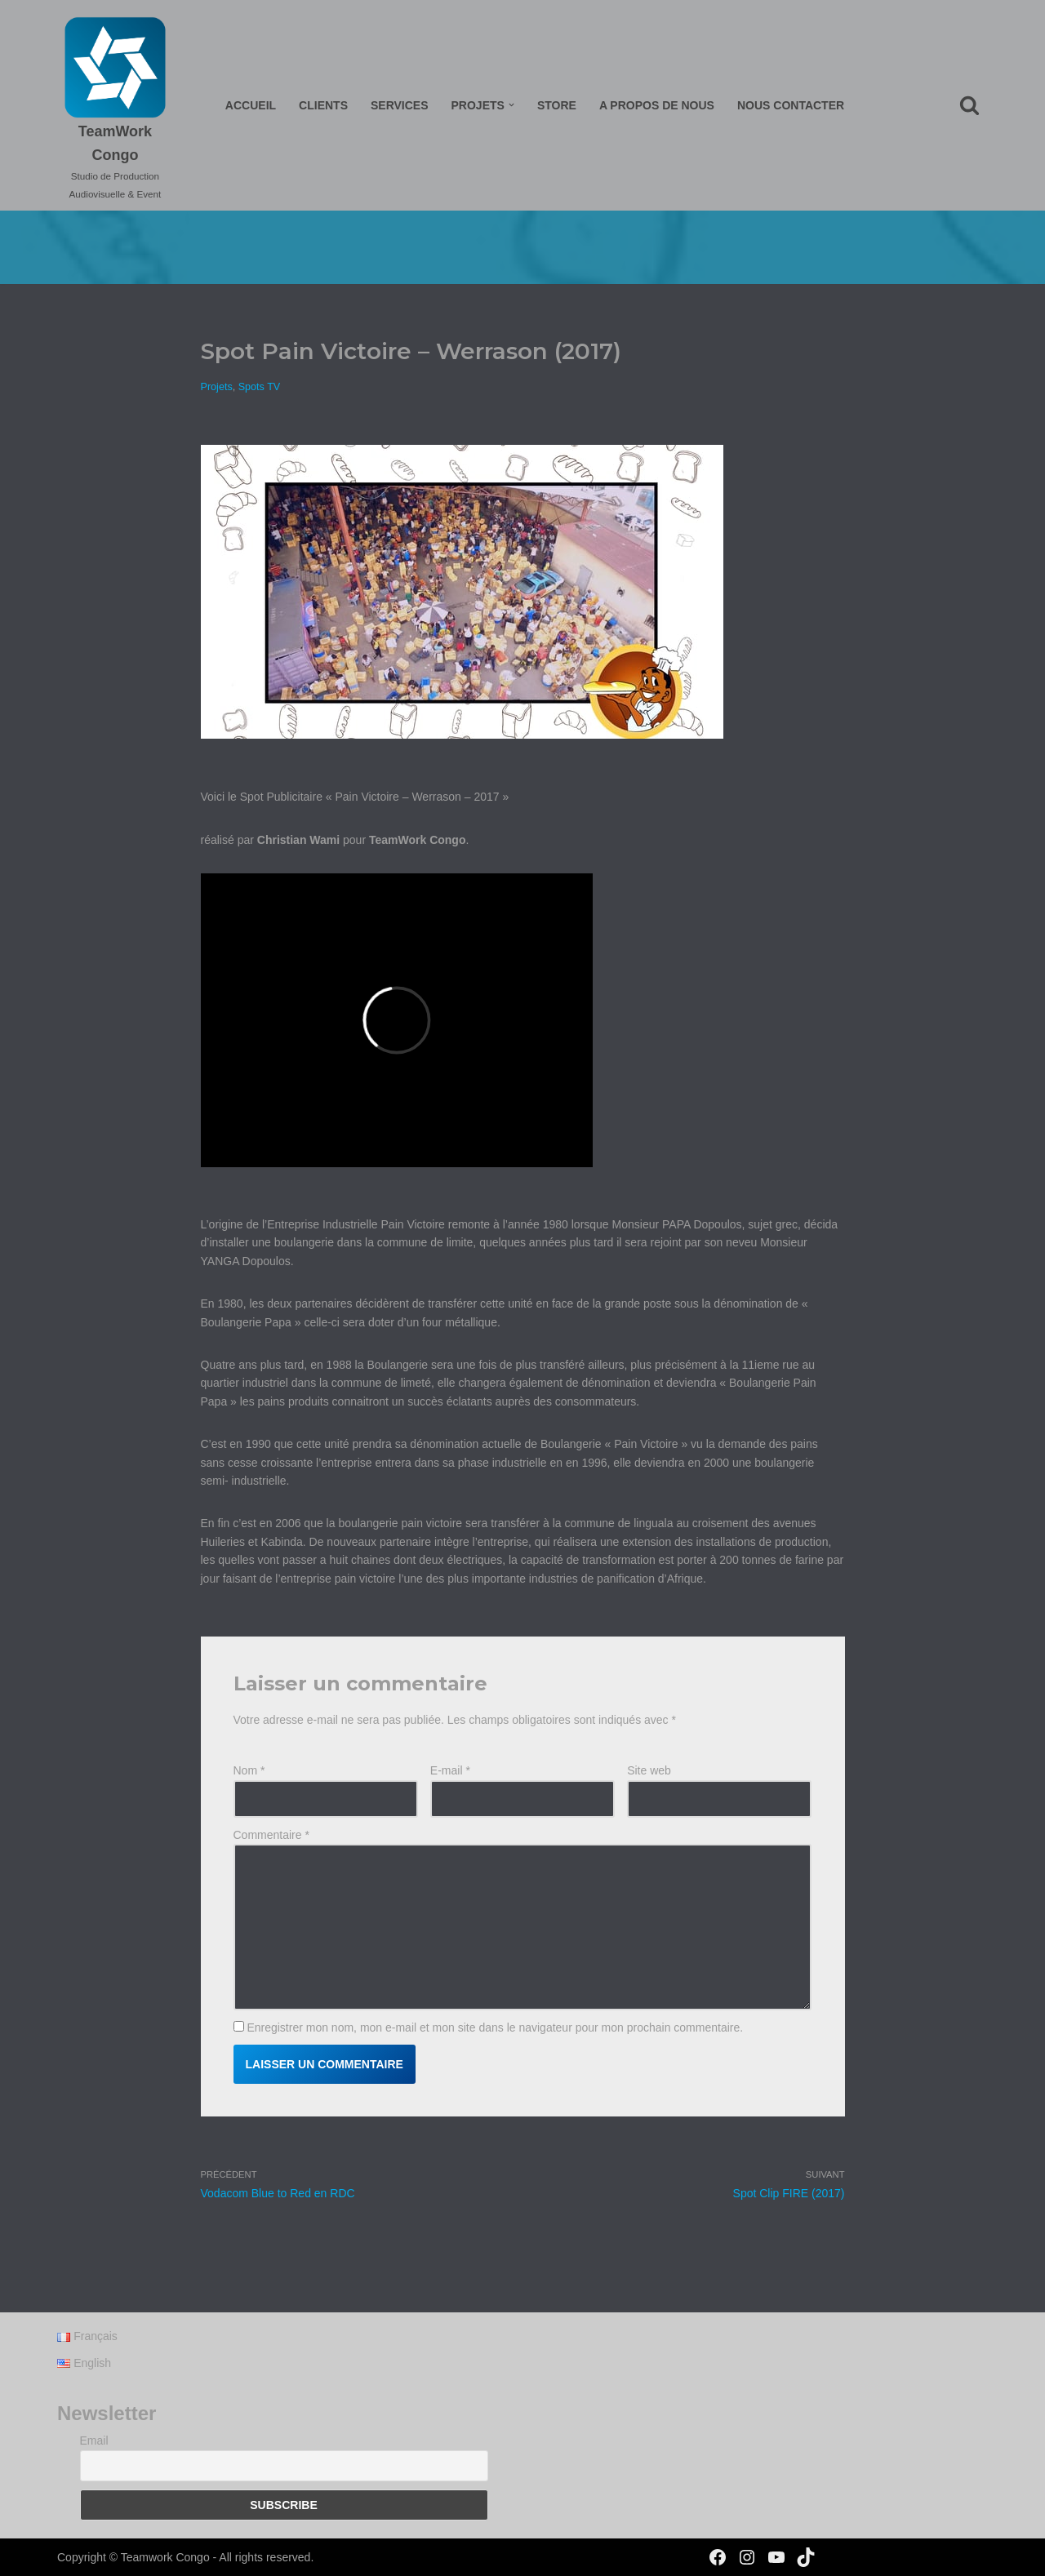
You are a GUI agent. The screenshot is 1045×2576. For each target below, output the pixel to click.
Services (400, 105)
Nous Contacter (790, 105)
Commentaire (271, 1834)
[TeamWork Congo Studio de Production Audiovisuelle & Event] (115, 109)
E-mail (450, 1770)
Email (94, 2440)
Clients (323, 105)
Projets (217, 387)
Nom (249, 1770)
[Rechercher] (969, 105)
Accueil (250, 105)
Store (556, 105)
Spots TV (259, 387)
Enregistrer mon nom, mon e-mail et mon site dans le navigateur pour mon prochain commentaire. (495, 2027)
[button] (511, 105)
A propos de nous (656, 105)
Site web (649, 1770)
